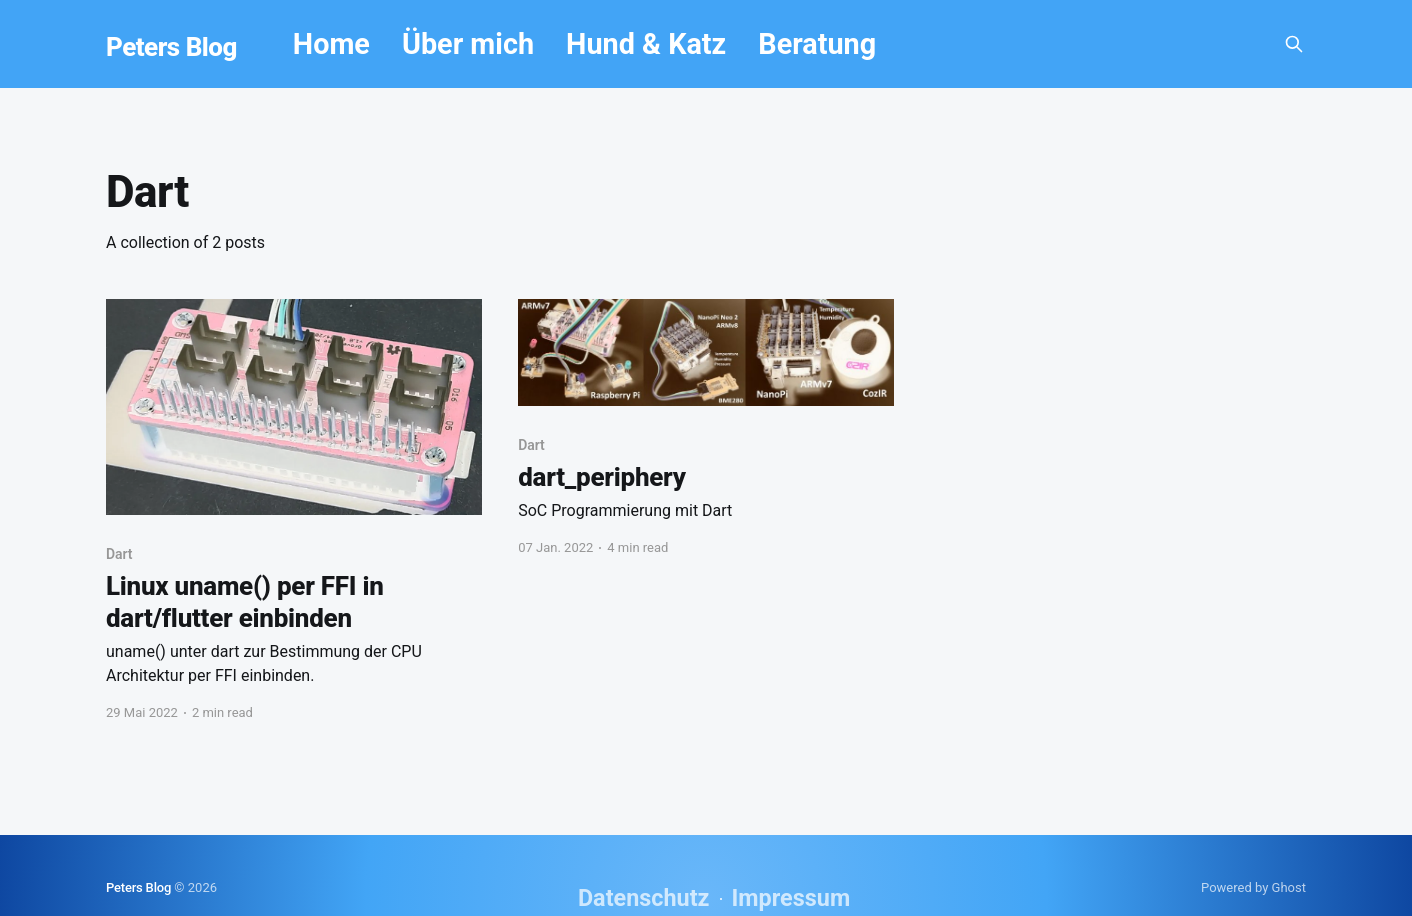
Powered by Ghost (1253, 887)
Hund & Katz (646, 44)
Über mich (468, 44)
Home (331, 44)
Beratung (817, 44)
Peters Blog (171, 47)
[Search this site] (1294, 44)
